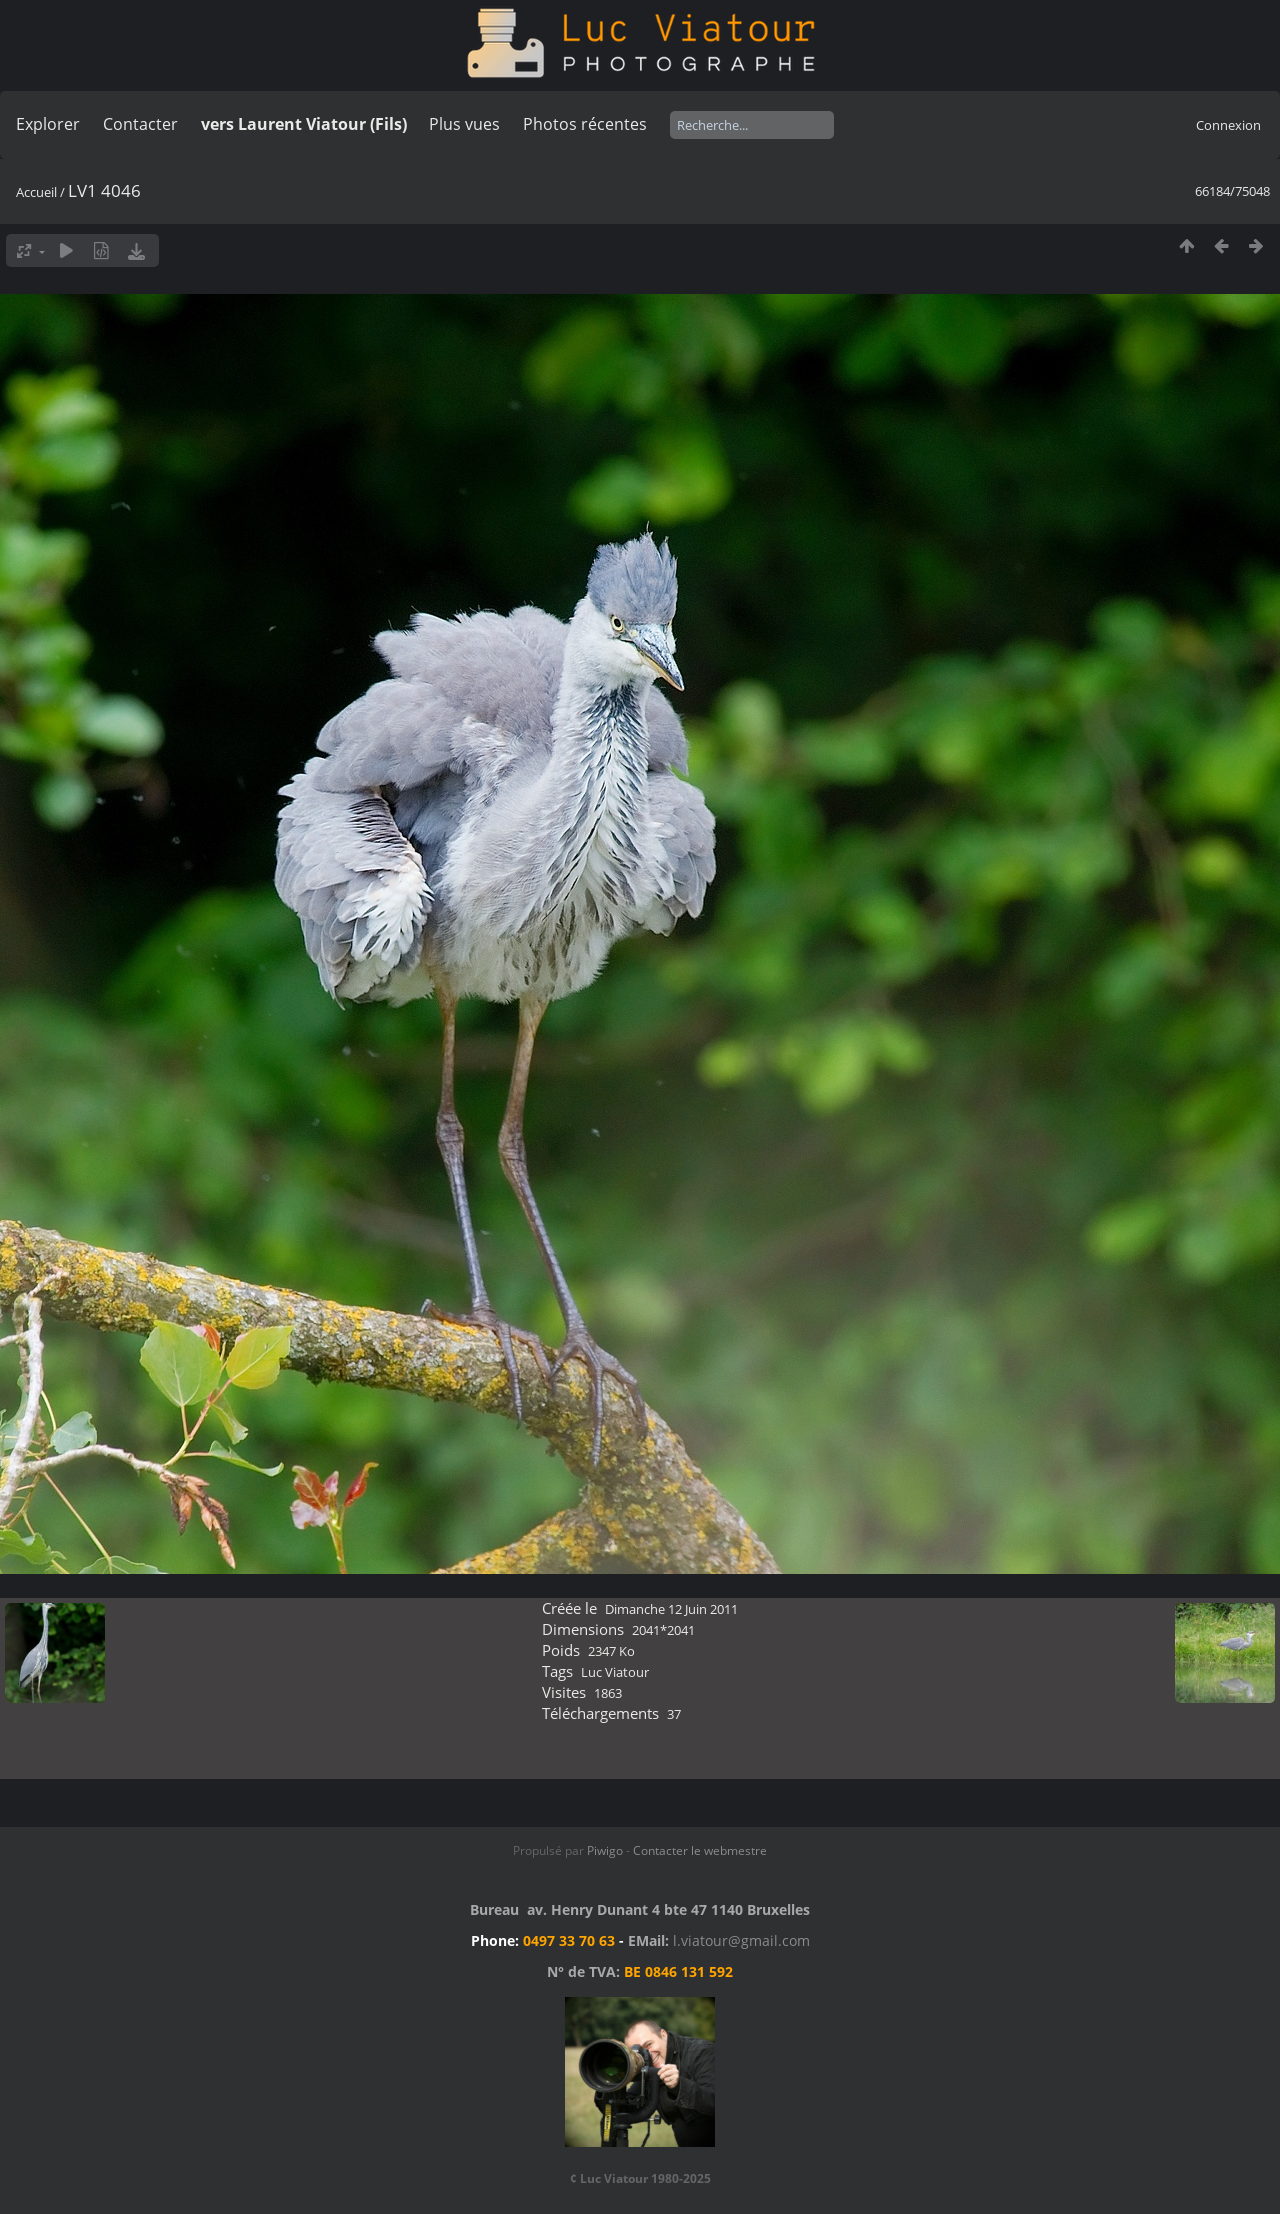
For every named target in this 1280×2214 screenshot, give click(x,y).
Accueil (36, 192)
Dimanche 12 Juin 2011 (671, 1609)
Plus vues (464, 124)
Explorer (48, 124)
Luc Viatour (615, 1672)
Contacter (140, 124)
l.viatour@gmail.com (741, 1940)
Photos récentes (585, 124)
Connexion (1228, 125)
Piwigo (605, 1850)
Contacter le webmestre (700, 1850)
